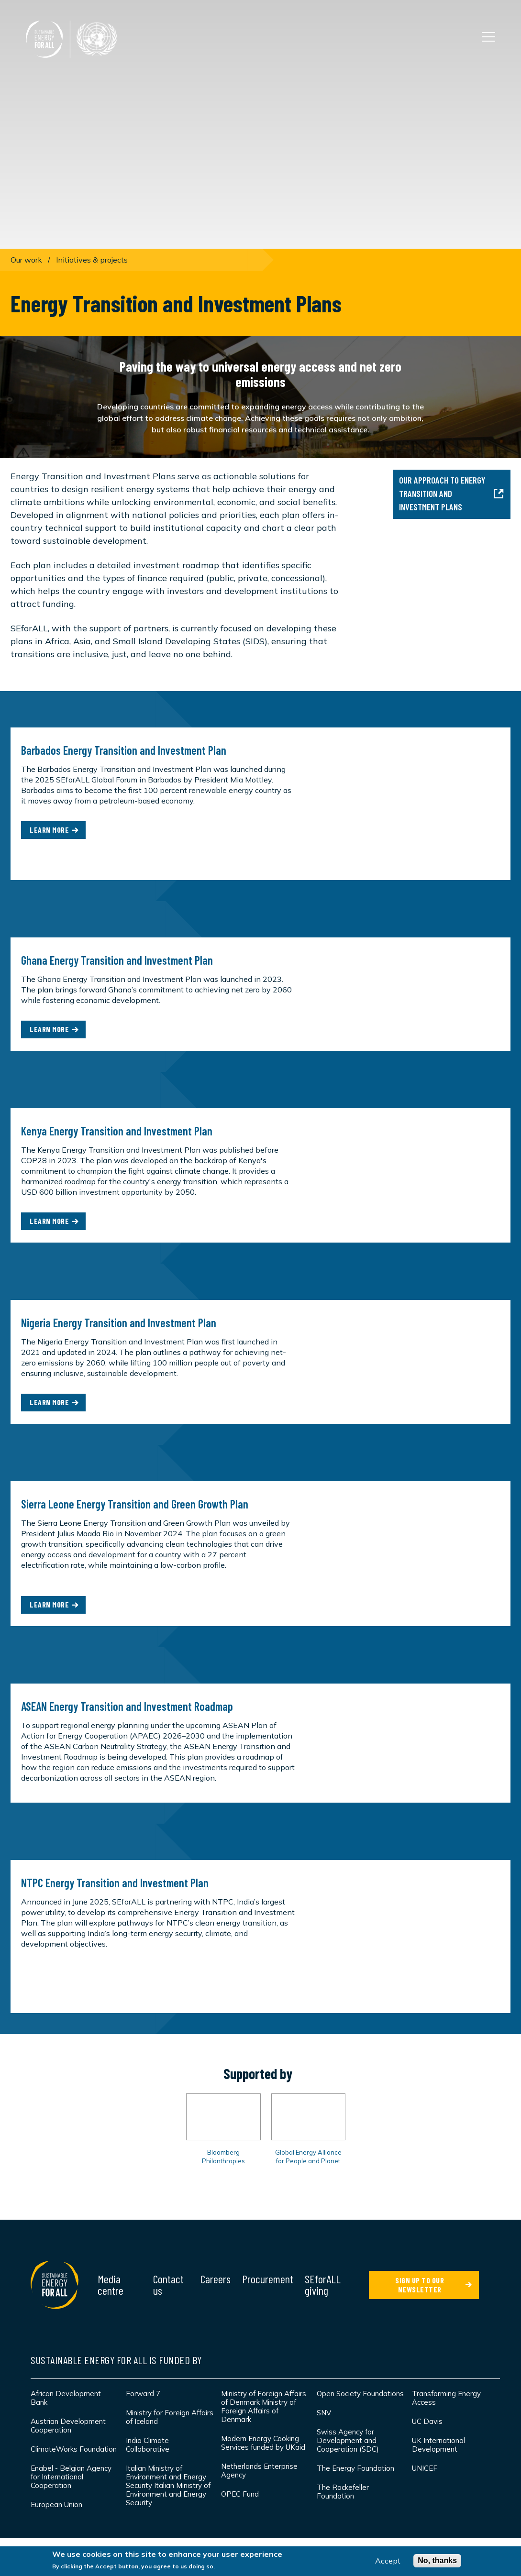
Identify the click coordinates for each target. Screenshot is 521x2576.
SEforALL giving (323, 2284)
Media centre (110, 2284)
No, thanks (437, 2560)
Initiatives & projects (92, 259)
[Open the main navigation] (488, 37)
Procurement (267, 2279)
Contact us (168, 2284)
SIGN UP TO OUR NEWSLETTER (419, 2285)
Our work (26, 259)
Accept (387, 2560)
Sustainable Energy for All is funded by (116, 2360)
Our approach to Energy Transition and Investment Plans (451, 493)
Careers (215, 2279)
